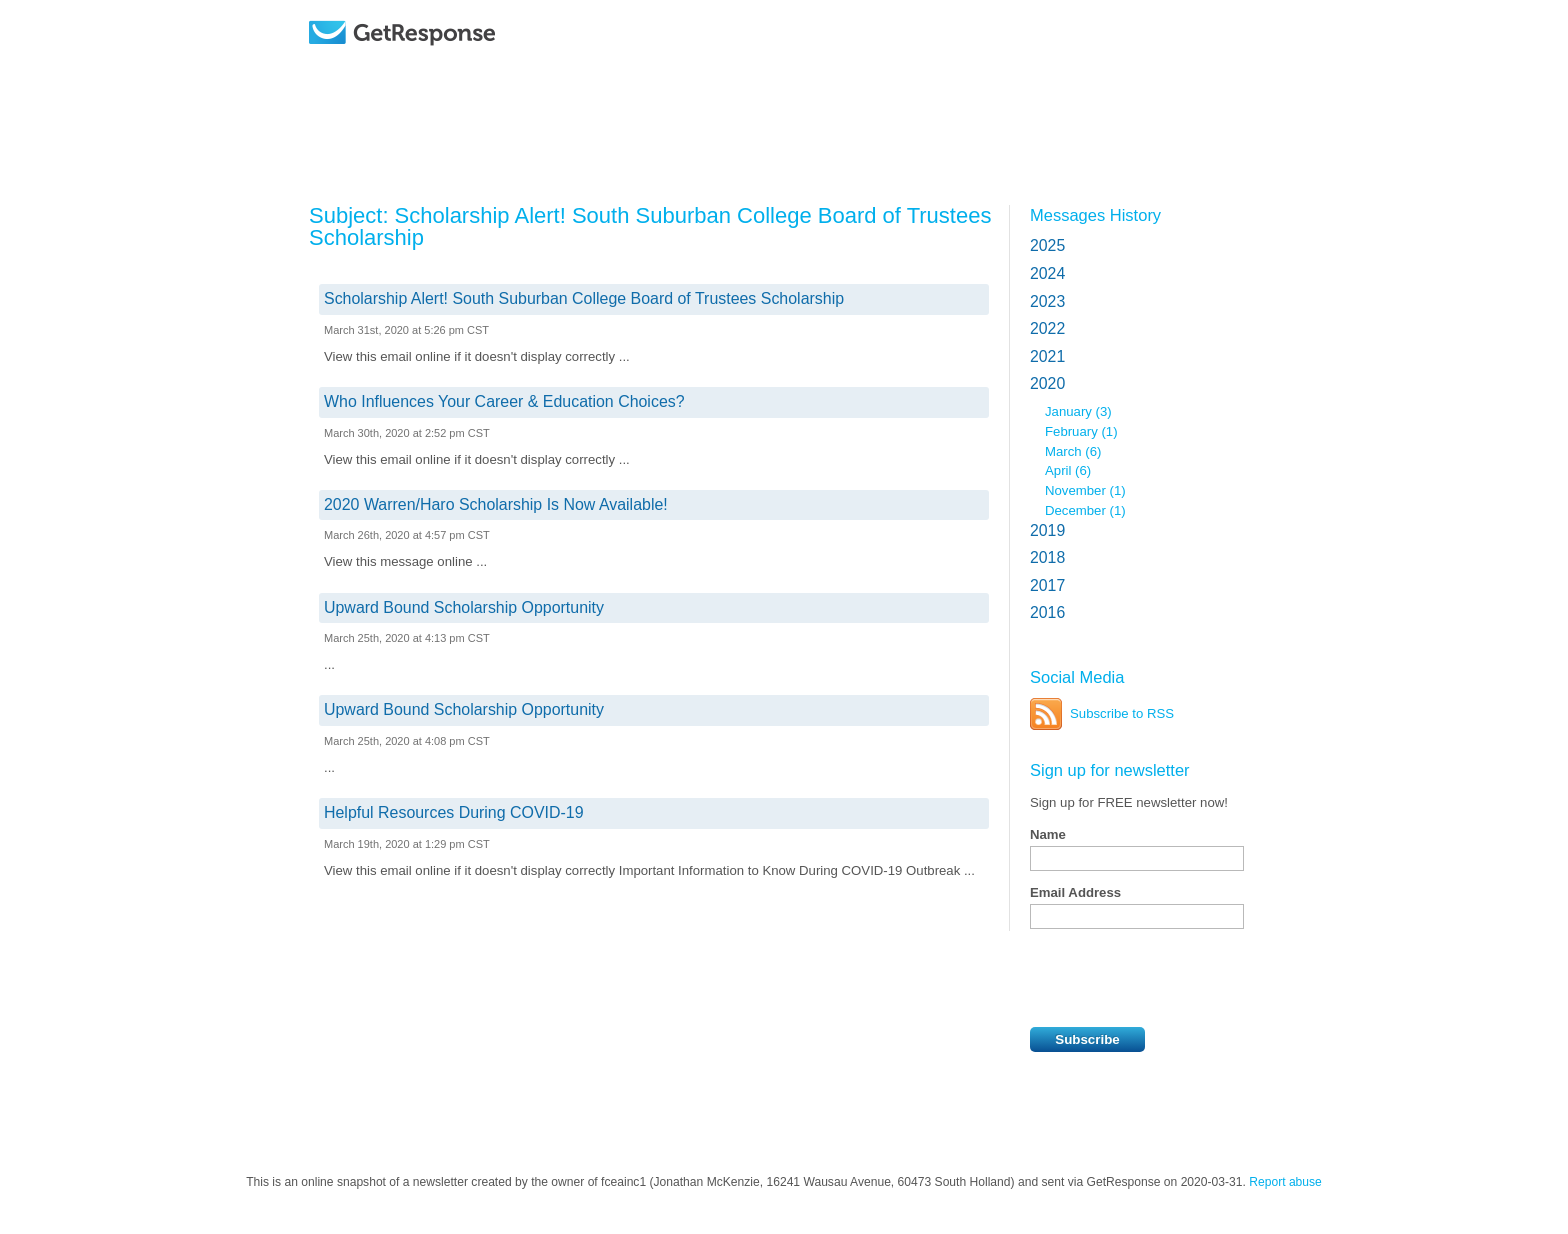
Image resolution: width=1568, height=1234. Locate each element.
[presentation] (1182, 978)
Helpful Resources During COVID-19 (454, 812)
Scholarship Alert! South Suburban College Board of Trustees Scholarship (584, 298)
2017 (1047, 585)
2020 (1047, 383)
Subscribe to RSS (1122, 713)
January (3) (1078, 411)
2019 (1047, 530)
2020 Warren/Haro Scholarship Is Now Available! (496, 504)
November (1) (1085, 490)
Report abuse (1285, 1182)
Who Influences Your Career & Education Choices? (504, 401)
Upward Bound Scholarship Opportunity (464, 607)
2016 (1047, 612)
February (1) (1081, 431)
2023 (1047, 301)
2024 (1047, 273)
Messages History (1095, 215)
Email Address (1075, 892)
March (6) (1073, 451)
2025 (1047, 245)
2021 (1047, 356)
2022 (1047, 328)
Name (1048, 834)
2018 (1047, 557)
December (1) (1085, 510)
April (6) (1068, 470)
